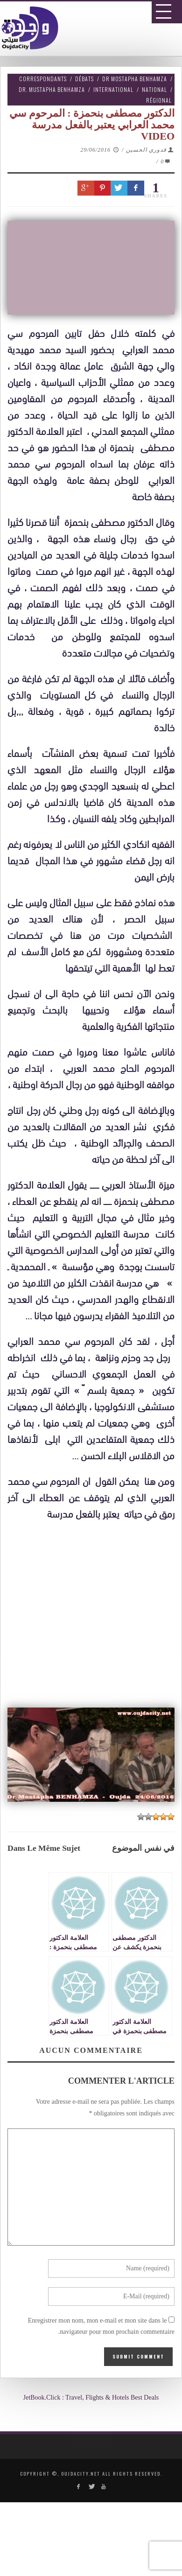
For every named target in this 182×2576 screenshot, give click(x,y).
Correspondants (43, 79)
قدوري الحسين (146, 150)
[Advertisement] (94, 1805)
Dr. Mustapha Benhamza (52, 89)
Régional (159, 100)
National (154, 89)
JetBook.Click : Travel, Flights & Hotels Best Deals (91, 2397)
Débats (84, 79)
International (113, 89)
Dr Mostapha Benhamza (134, 79)
